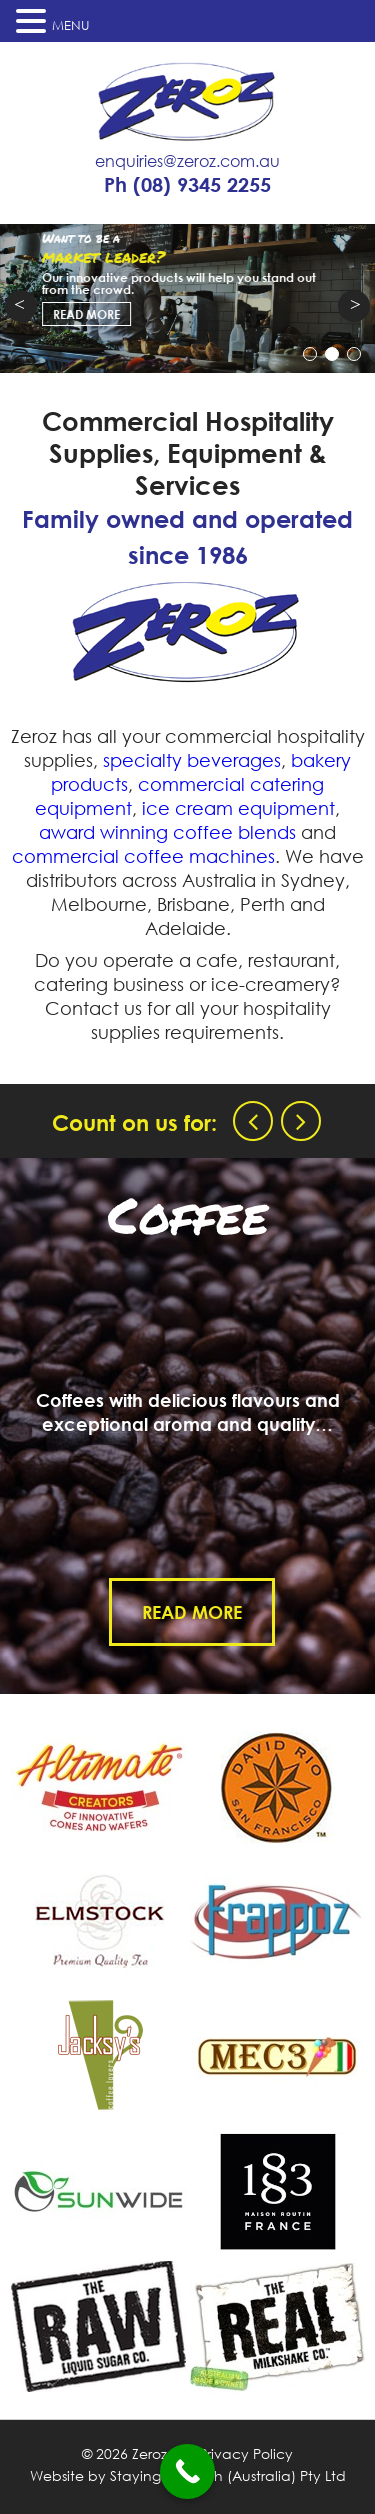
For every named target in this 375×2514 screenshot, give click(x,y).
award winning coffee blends (167, 832)
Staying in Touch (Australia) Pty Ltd (228, 2475)
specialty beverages (192, 760)
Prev (21, 306)
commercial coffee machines (143, 856)
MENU (71, 25)
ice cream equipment (238, 808)
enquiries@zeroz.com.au (187, 161)
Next (354, 306)
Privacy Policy (246, 2453)
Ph (187, 185)
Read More (201, 1612)
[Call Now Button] (187, 2471)
